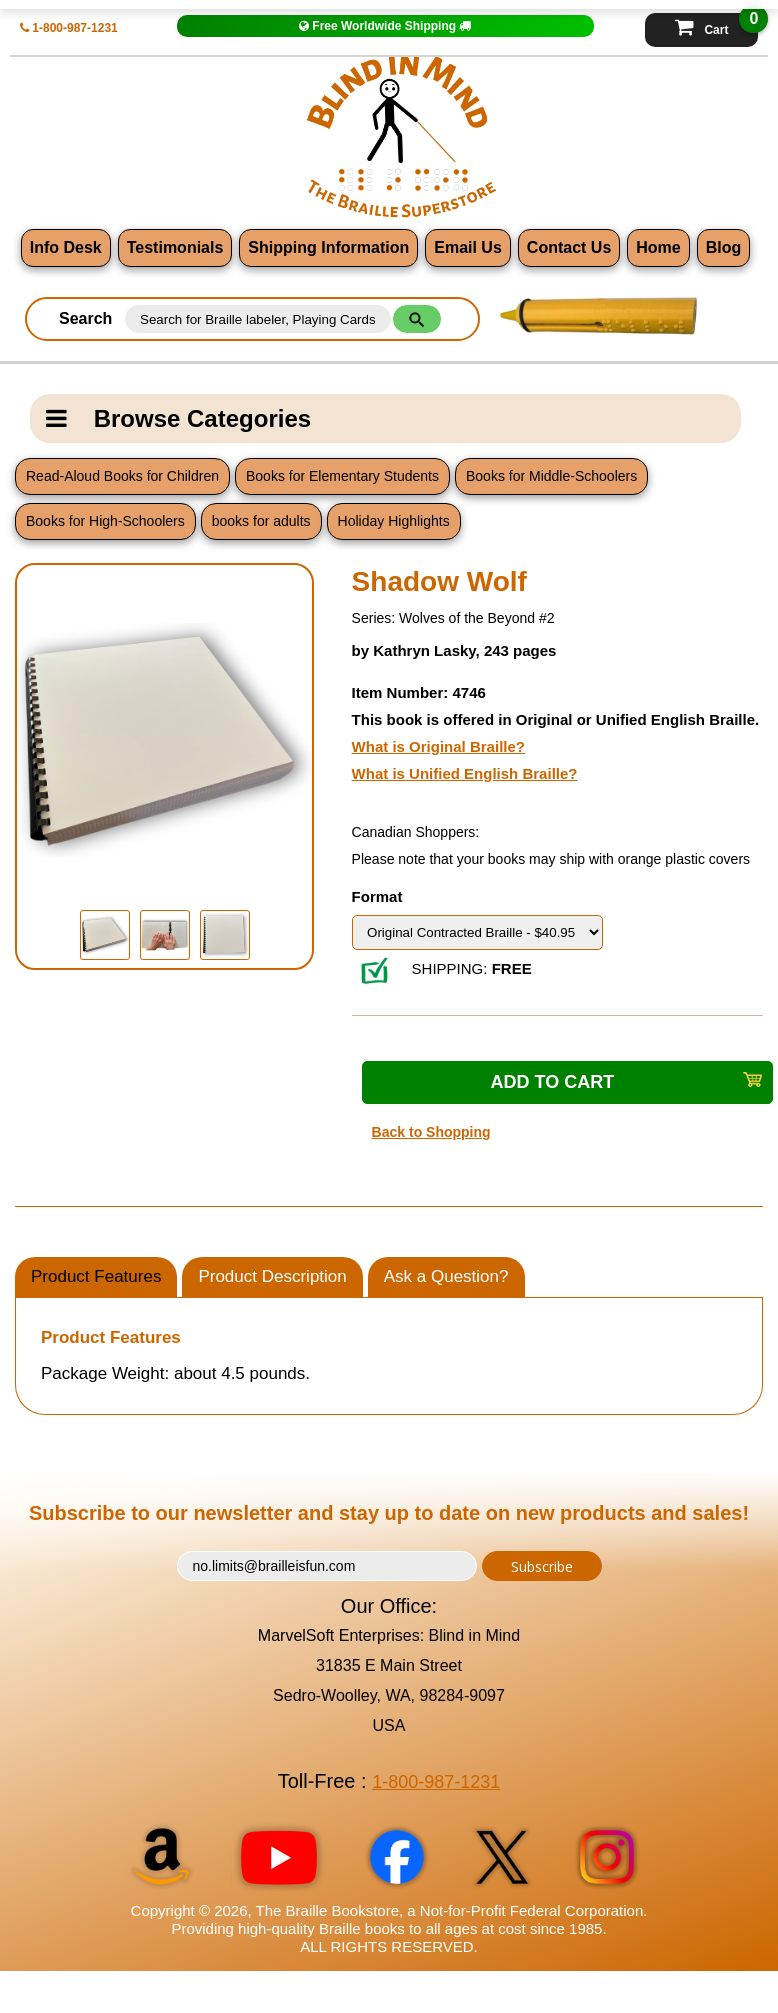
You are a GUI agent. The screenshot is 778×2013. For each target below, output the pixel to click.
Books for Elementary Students (341, 477)
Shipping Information (326, 248)
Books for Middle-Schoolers (550, 477)
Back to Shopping (431, 1132)
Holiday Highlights (392, 522)
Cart (716, 25)
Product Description (272, 1276)
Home (662, 248)
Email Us (468, 248)
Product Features (96, 1276)
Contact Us (571, 248)
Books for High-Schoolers (105, 522)
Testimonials (171, 248)
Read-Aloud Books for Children (122, 477)
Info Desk (60, 248)
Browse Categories (178, 419)
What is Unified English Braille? (465, 773)
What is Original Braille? (438, 746)
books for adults (260, 522)
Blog (730, 248)
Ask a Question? (446, 1276)
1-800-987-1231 (72, 27)
